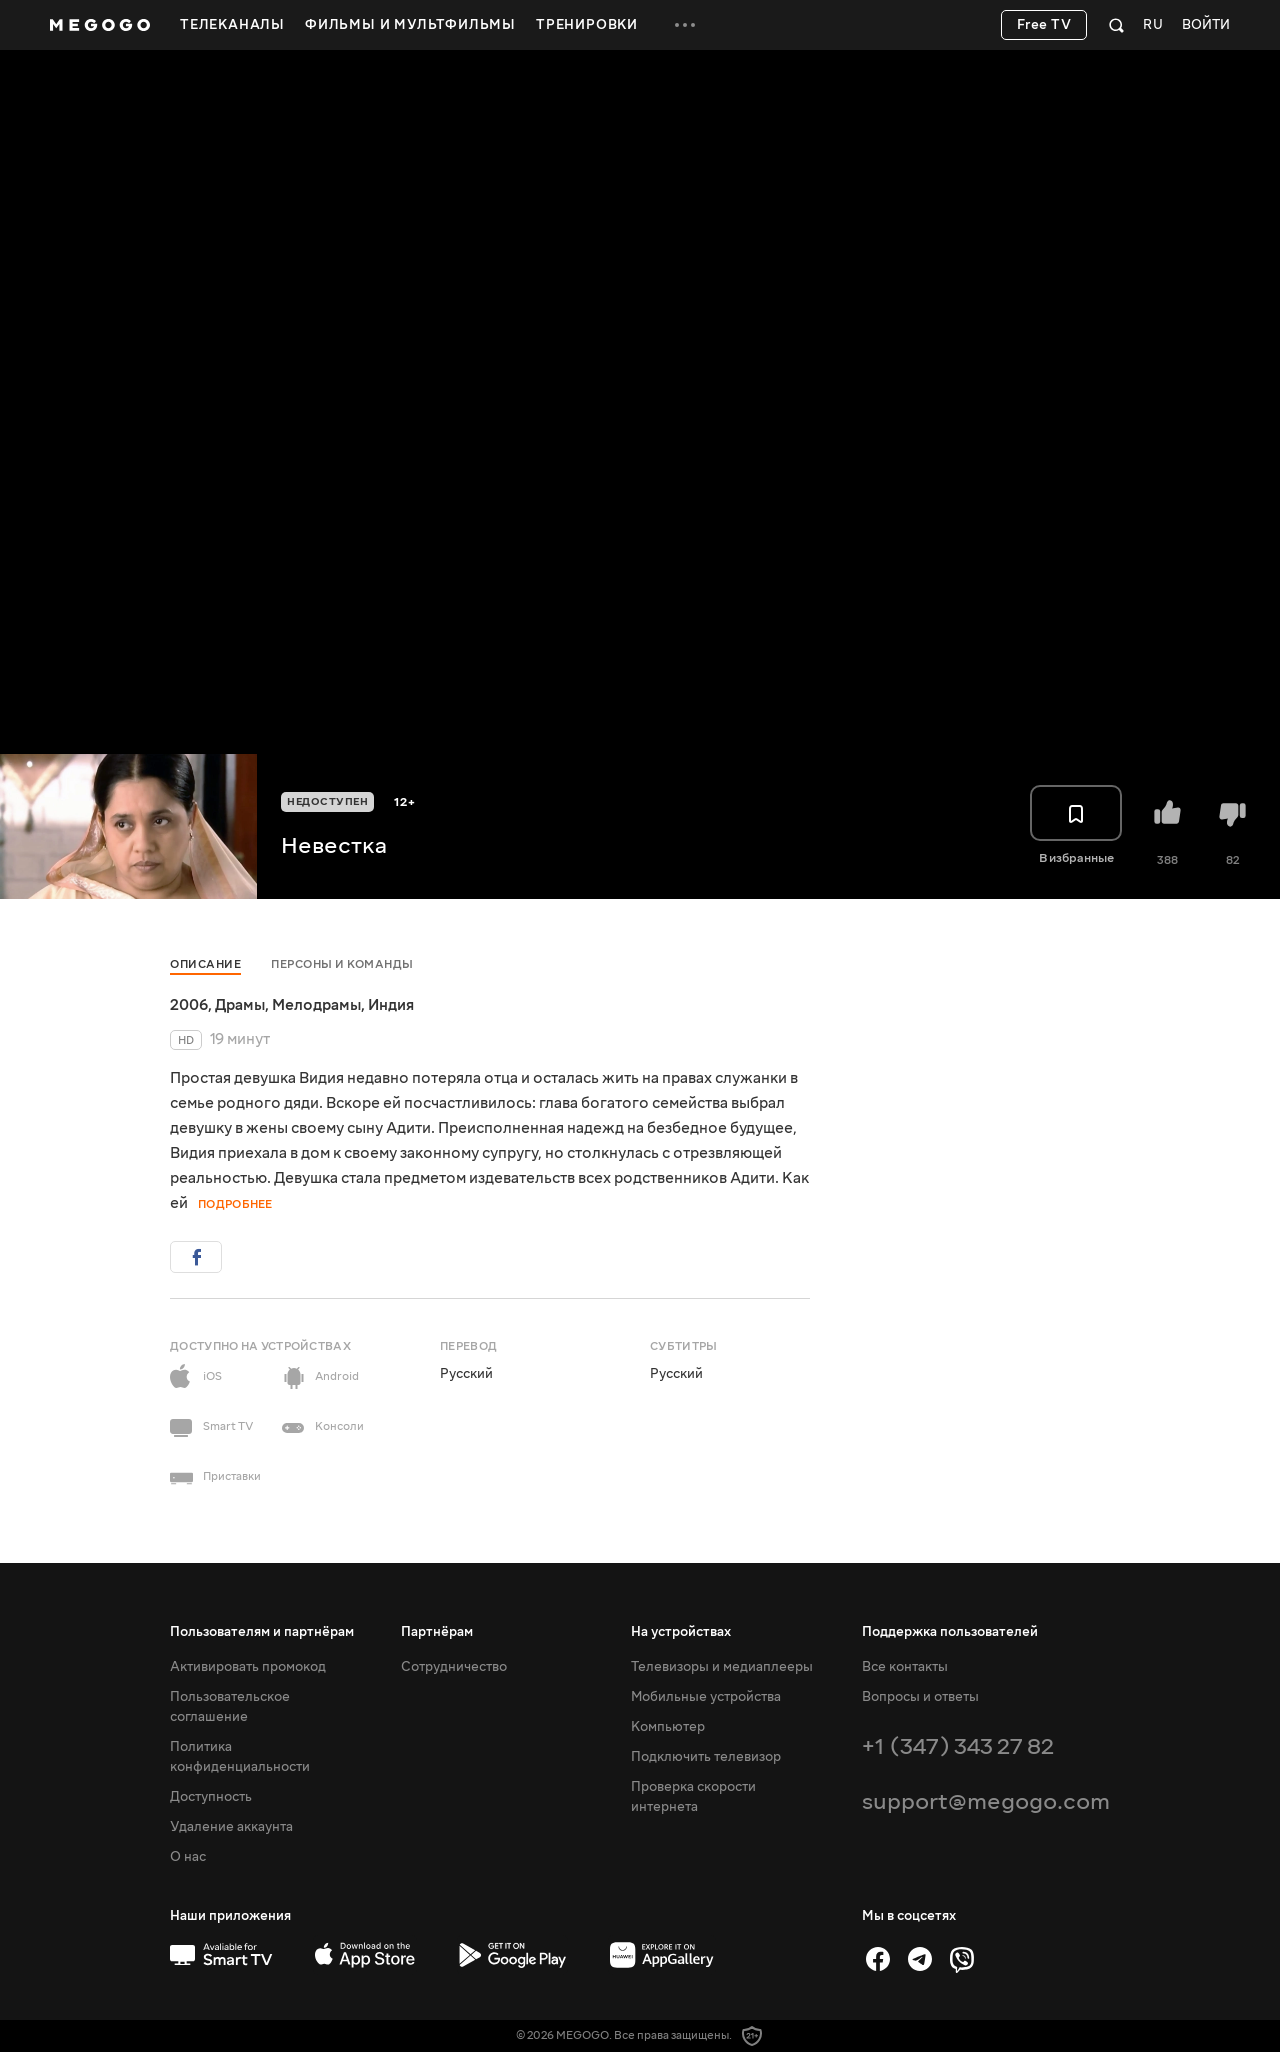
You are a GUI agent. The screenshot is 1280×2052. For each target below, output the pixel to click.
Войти (1206, 25)
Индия (391, 1005)
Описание (205, 964)
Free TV (1044, 25)
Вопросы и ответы (920, 1697)
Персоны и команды (342, 964)
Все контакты (905, 1667)
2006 (189, 1005)
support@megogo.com (986, 1801)
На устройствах (681, 1632)
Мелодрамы (316, 1005)
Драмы (240, 1005)
